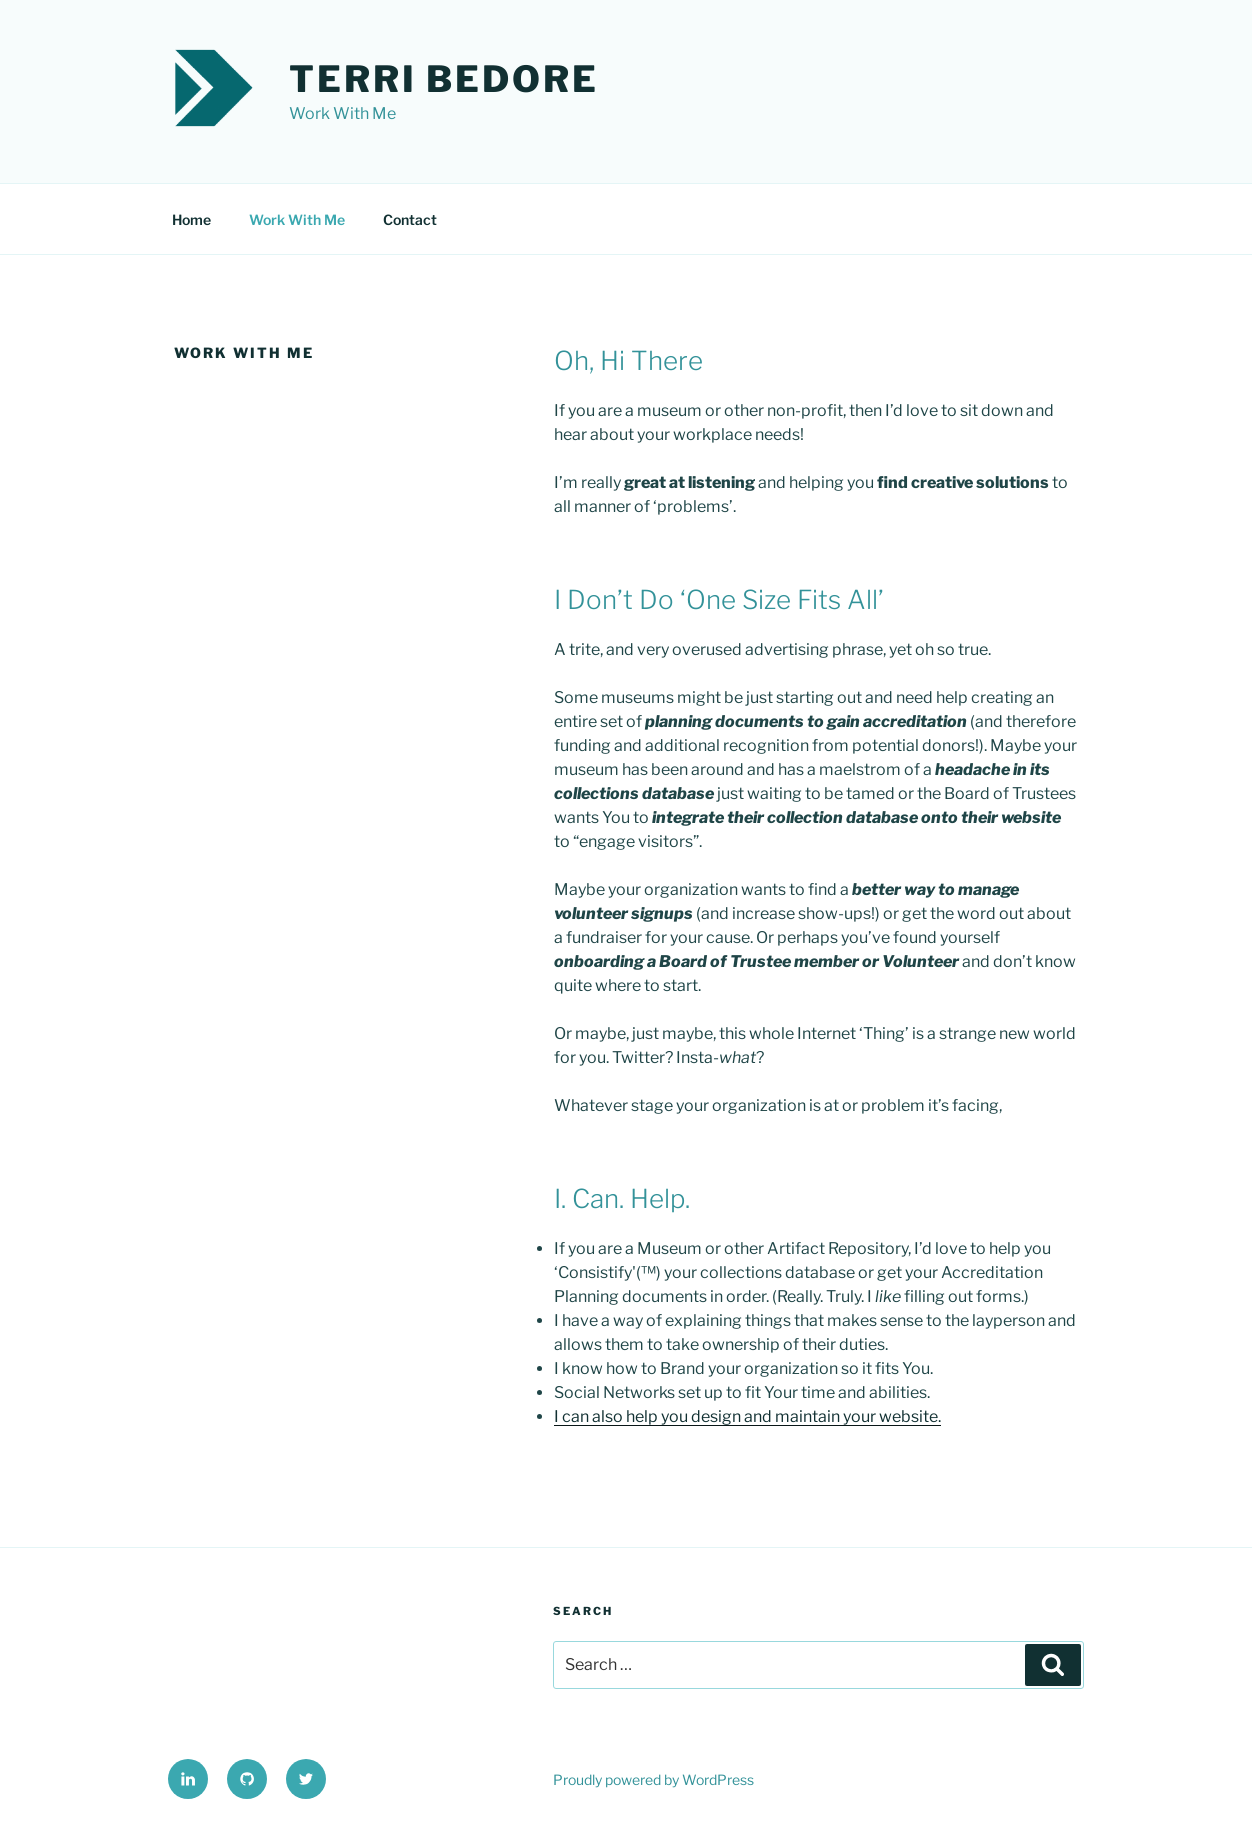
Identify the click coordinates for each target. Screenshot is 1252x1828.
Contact (410, 219)
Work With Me (297, 219)
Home (191, 219)
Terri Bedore (444, 79)
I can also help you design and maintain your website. (747, 1416)
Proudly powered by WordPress (653, 1779)
